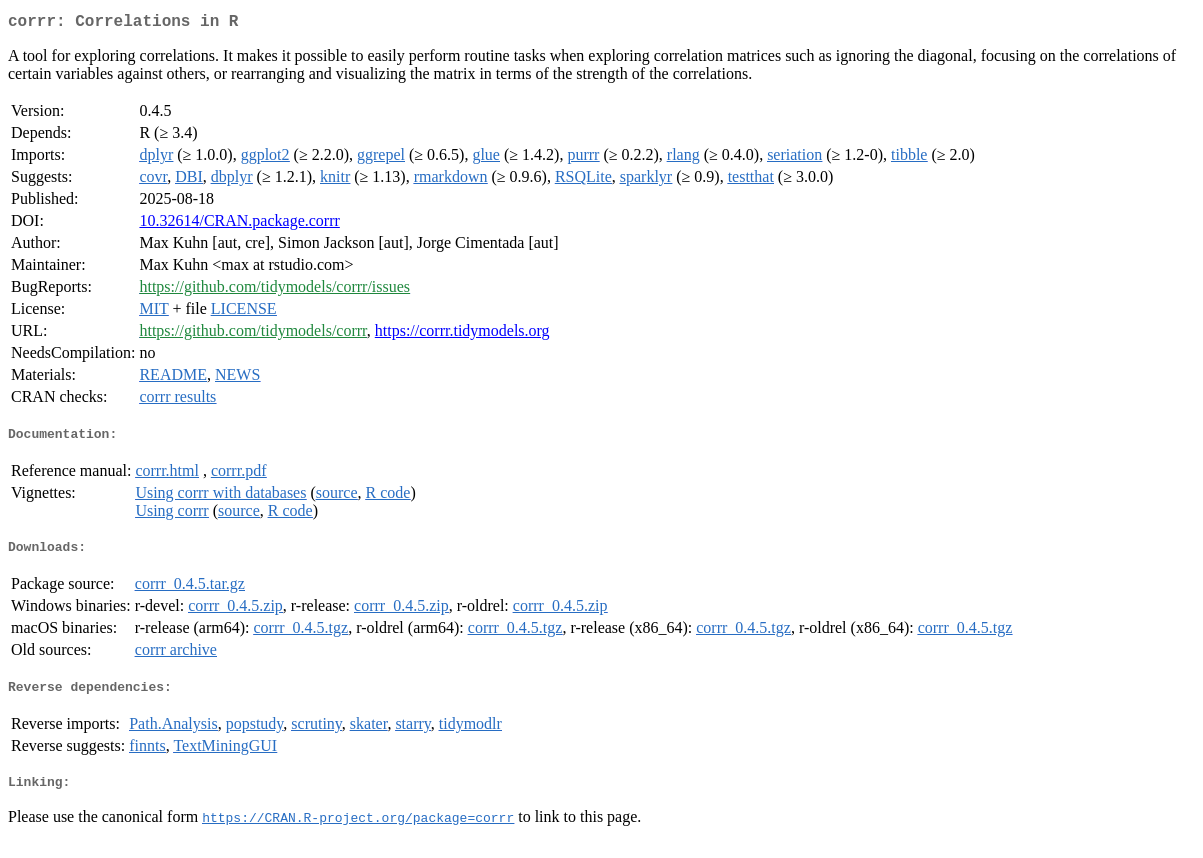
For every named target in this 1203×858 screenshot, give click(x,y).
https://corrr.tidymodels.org (462, 334)
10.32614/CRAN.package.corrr (239, 224)
